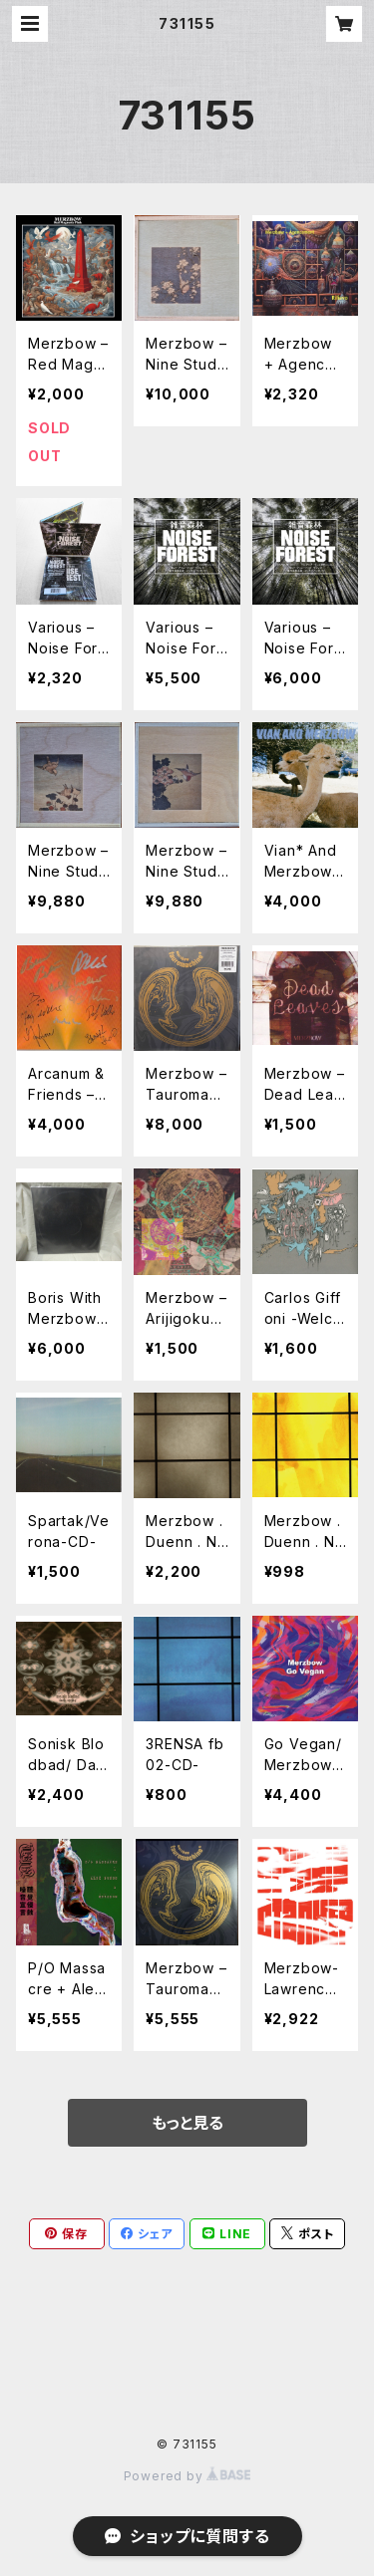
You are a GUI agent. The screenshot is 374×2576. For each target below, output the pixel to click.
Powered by (187, 2475)
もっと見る (187, 2123)
